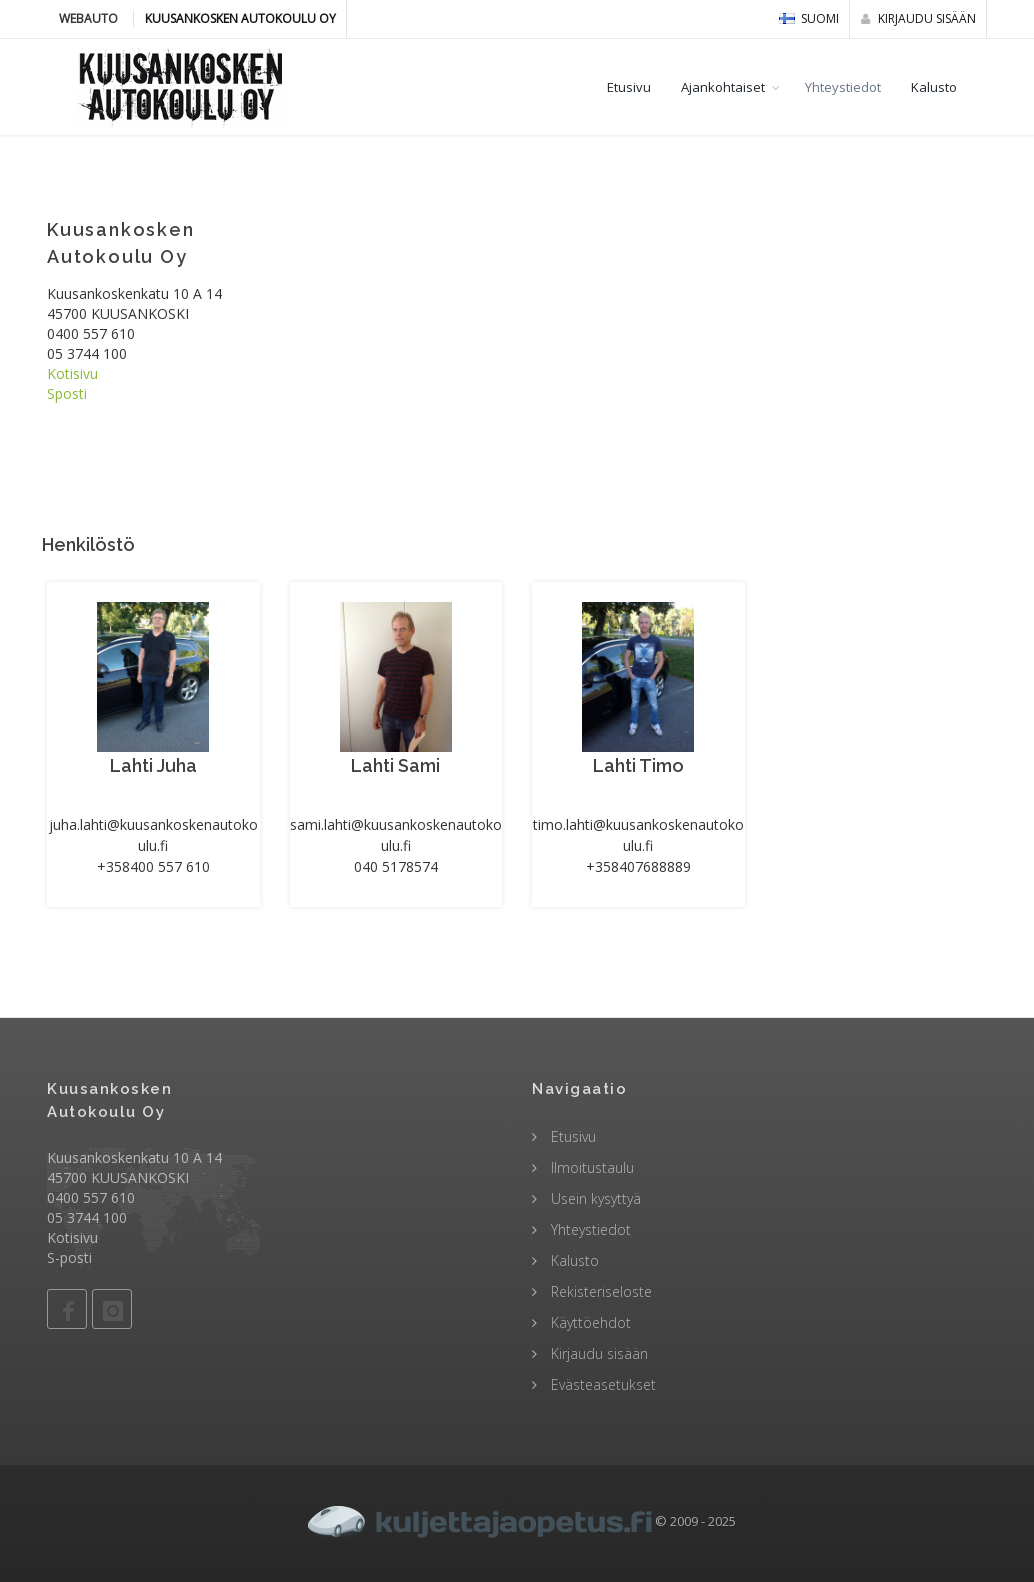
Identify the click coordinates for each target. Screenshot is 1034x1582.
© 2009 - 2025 (517, 1521)
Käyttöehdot (589, 1322)
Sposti (67, 393)
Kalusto (934, 87)
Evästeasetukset (601, 1384)
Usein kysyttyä (594, 1198)
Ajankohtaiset (723, 87)
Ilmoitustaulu (590, 1167)
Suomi (809, 18)
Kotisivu (72, 373)
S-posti (69, 1257)
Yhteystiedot (843, 87)
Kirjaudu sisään (918, 18)
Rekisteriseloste (599, 1291)
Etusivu (629, 87)
